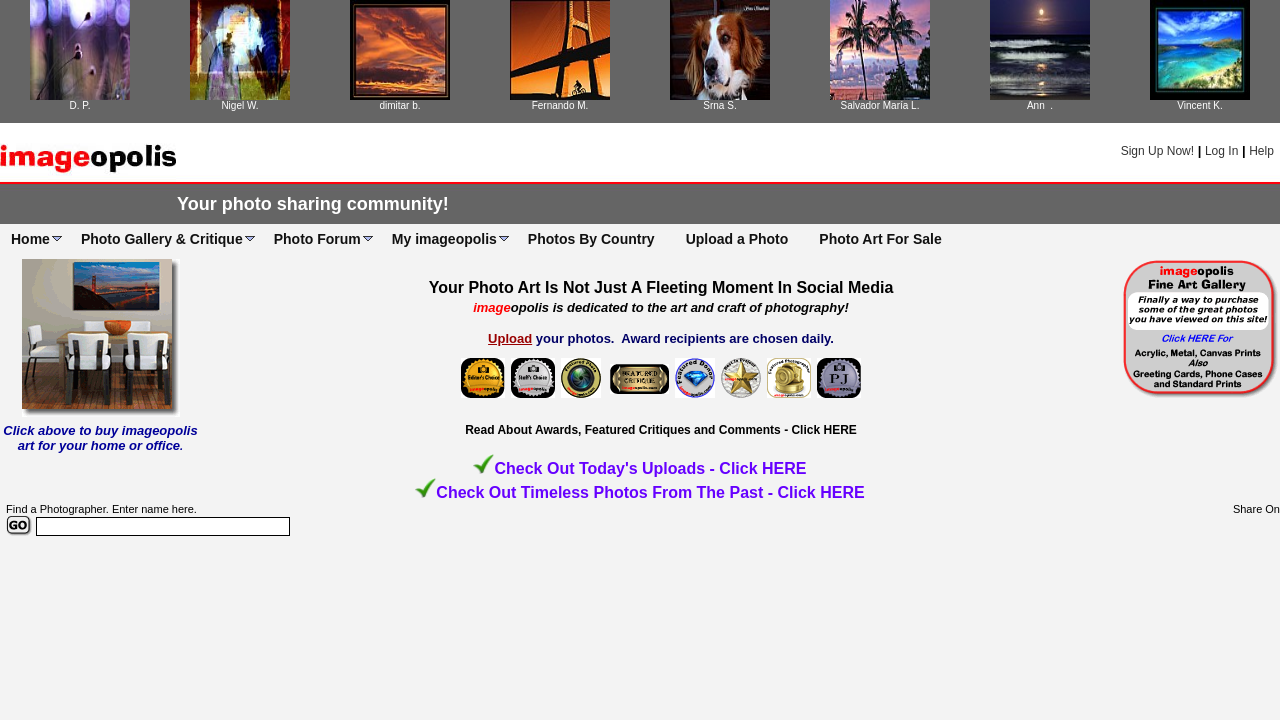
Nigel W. (239, 105)
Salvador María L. (880, 105)
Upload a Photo (737, 239)
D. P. (80, 105)
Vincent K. (1199, 105)
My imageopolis (444, 239)
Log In (1221, 151)
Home (30, 239)
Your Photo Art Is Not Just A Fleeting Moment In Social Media (661, 287)
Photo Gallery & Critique (162, 239)
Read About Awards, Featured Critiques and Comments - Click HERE (661, 430)
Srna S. (719, 105)
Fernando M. (560, 105)
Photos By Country (591, 239)
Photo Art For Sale (880, 239)
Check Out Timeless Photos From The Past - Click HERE (650, 492)
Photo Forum (317, 239)
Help (1261, 151)
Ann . (1040, 105)
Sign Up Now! (1157, 151)
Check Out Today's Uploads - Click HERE (650, 468)
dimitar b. (399, 105)
